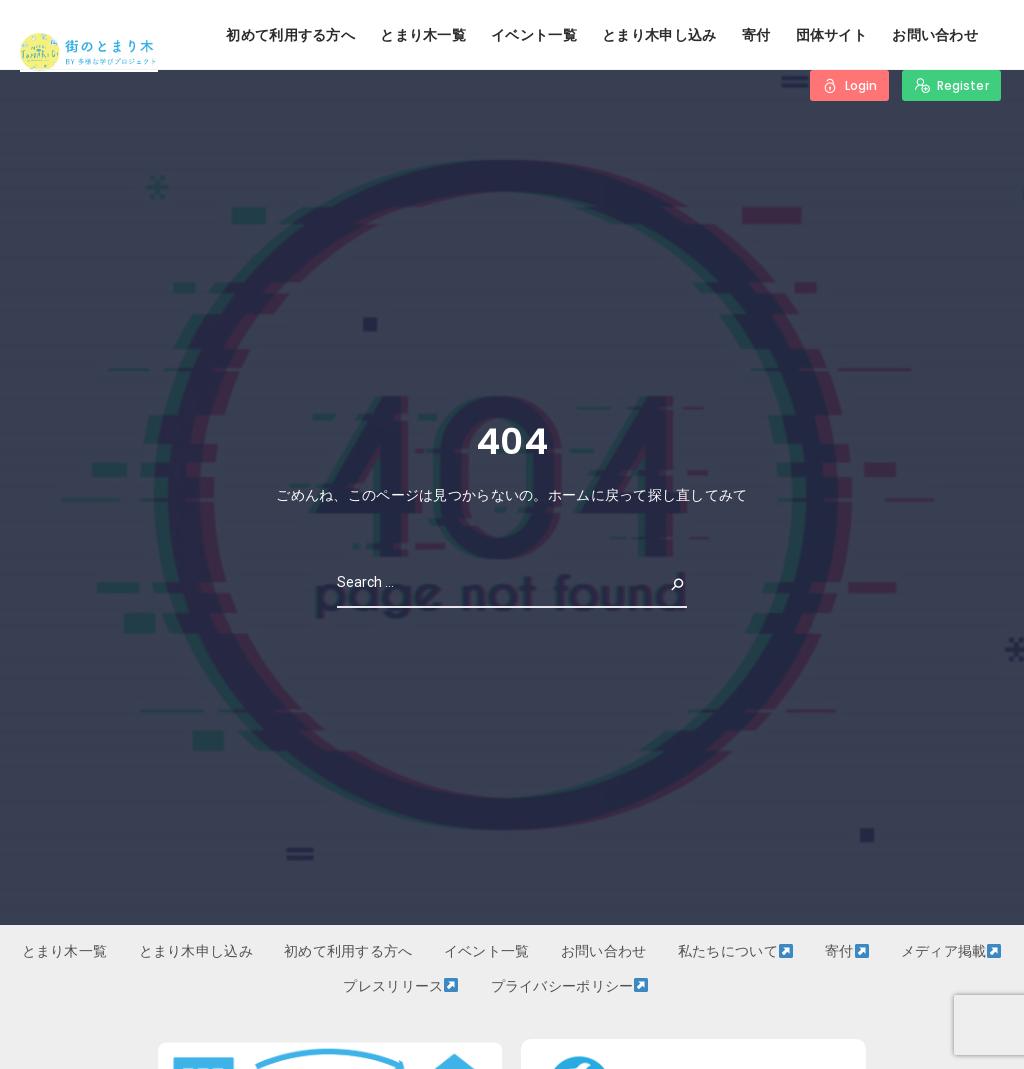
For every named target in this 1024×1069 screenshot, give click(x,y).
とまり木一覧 (423, 35)
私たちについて (735, 951)
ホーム (569, 495)
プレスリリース (400, 986)
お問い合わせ (935, 35)
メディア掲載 (951, 951)
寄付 (756, 35)
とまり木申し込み (659, 35)
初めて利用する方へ (290, 35)
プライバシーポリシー (570, 986)
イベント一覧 (534, 35)
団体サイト (831, 35)
